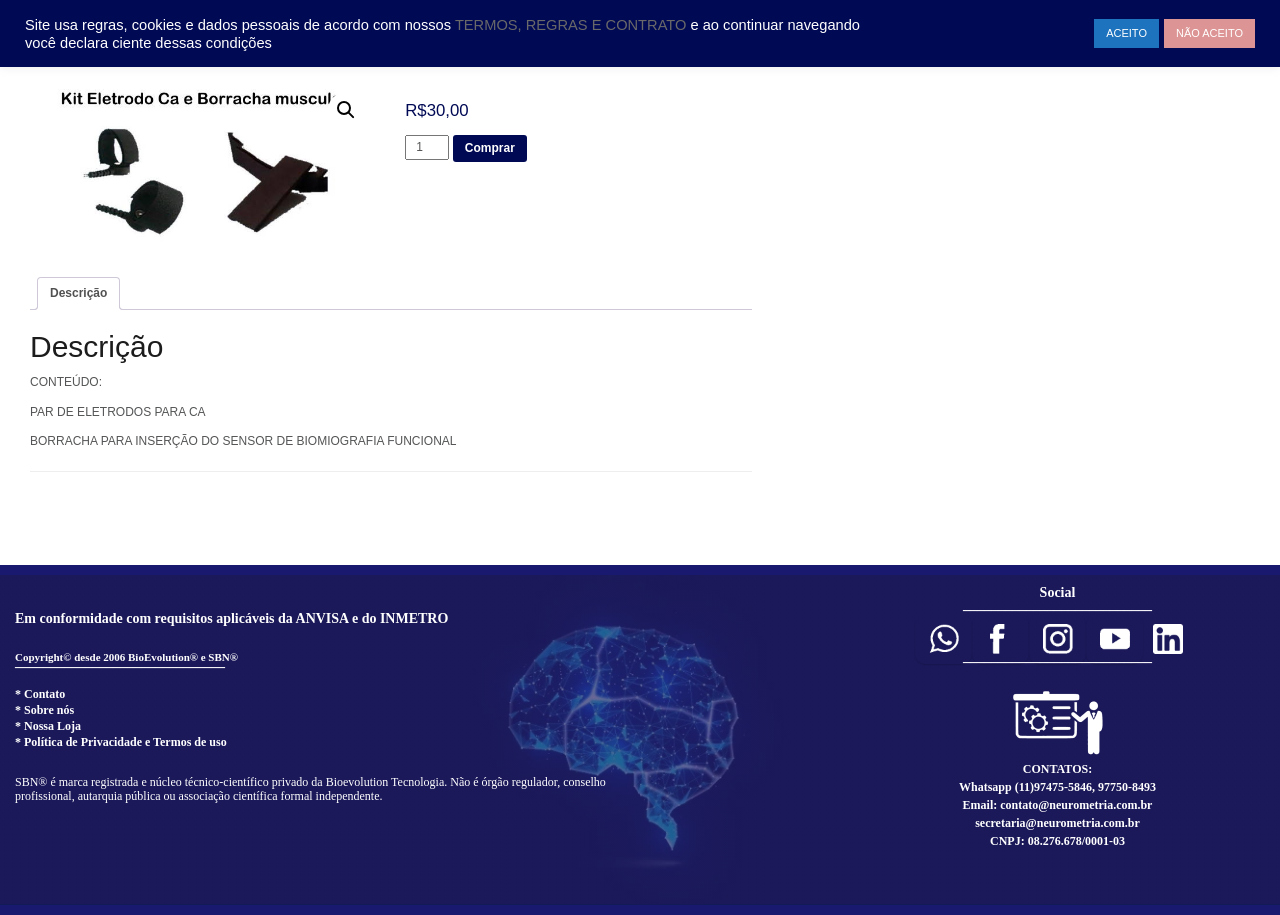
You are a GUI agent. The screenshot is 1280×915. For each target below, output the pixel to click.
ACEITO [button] (1126, 33)
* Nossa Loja (48, 726)
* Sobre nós (44, 710)
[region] (640, 739)
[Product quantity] (427, 147)
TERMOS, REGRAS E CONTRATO (573, 25)
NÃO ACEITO (1209, 33)
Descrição (78, 293)
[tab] (78, 293)
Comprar (490, 148)
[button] (943, 639)
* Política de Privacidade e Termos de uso (121, 742)
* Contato (40, 694)
